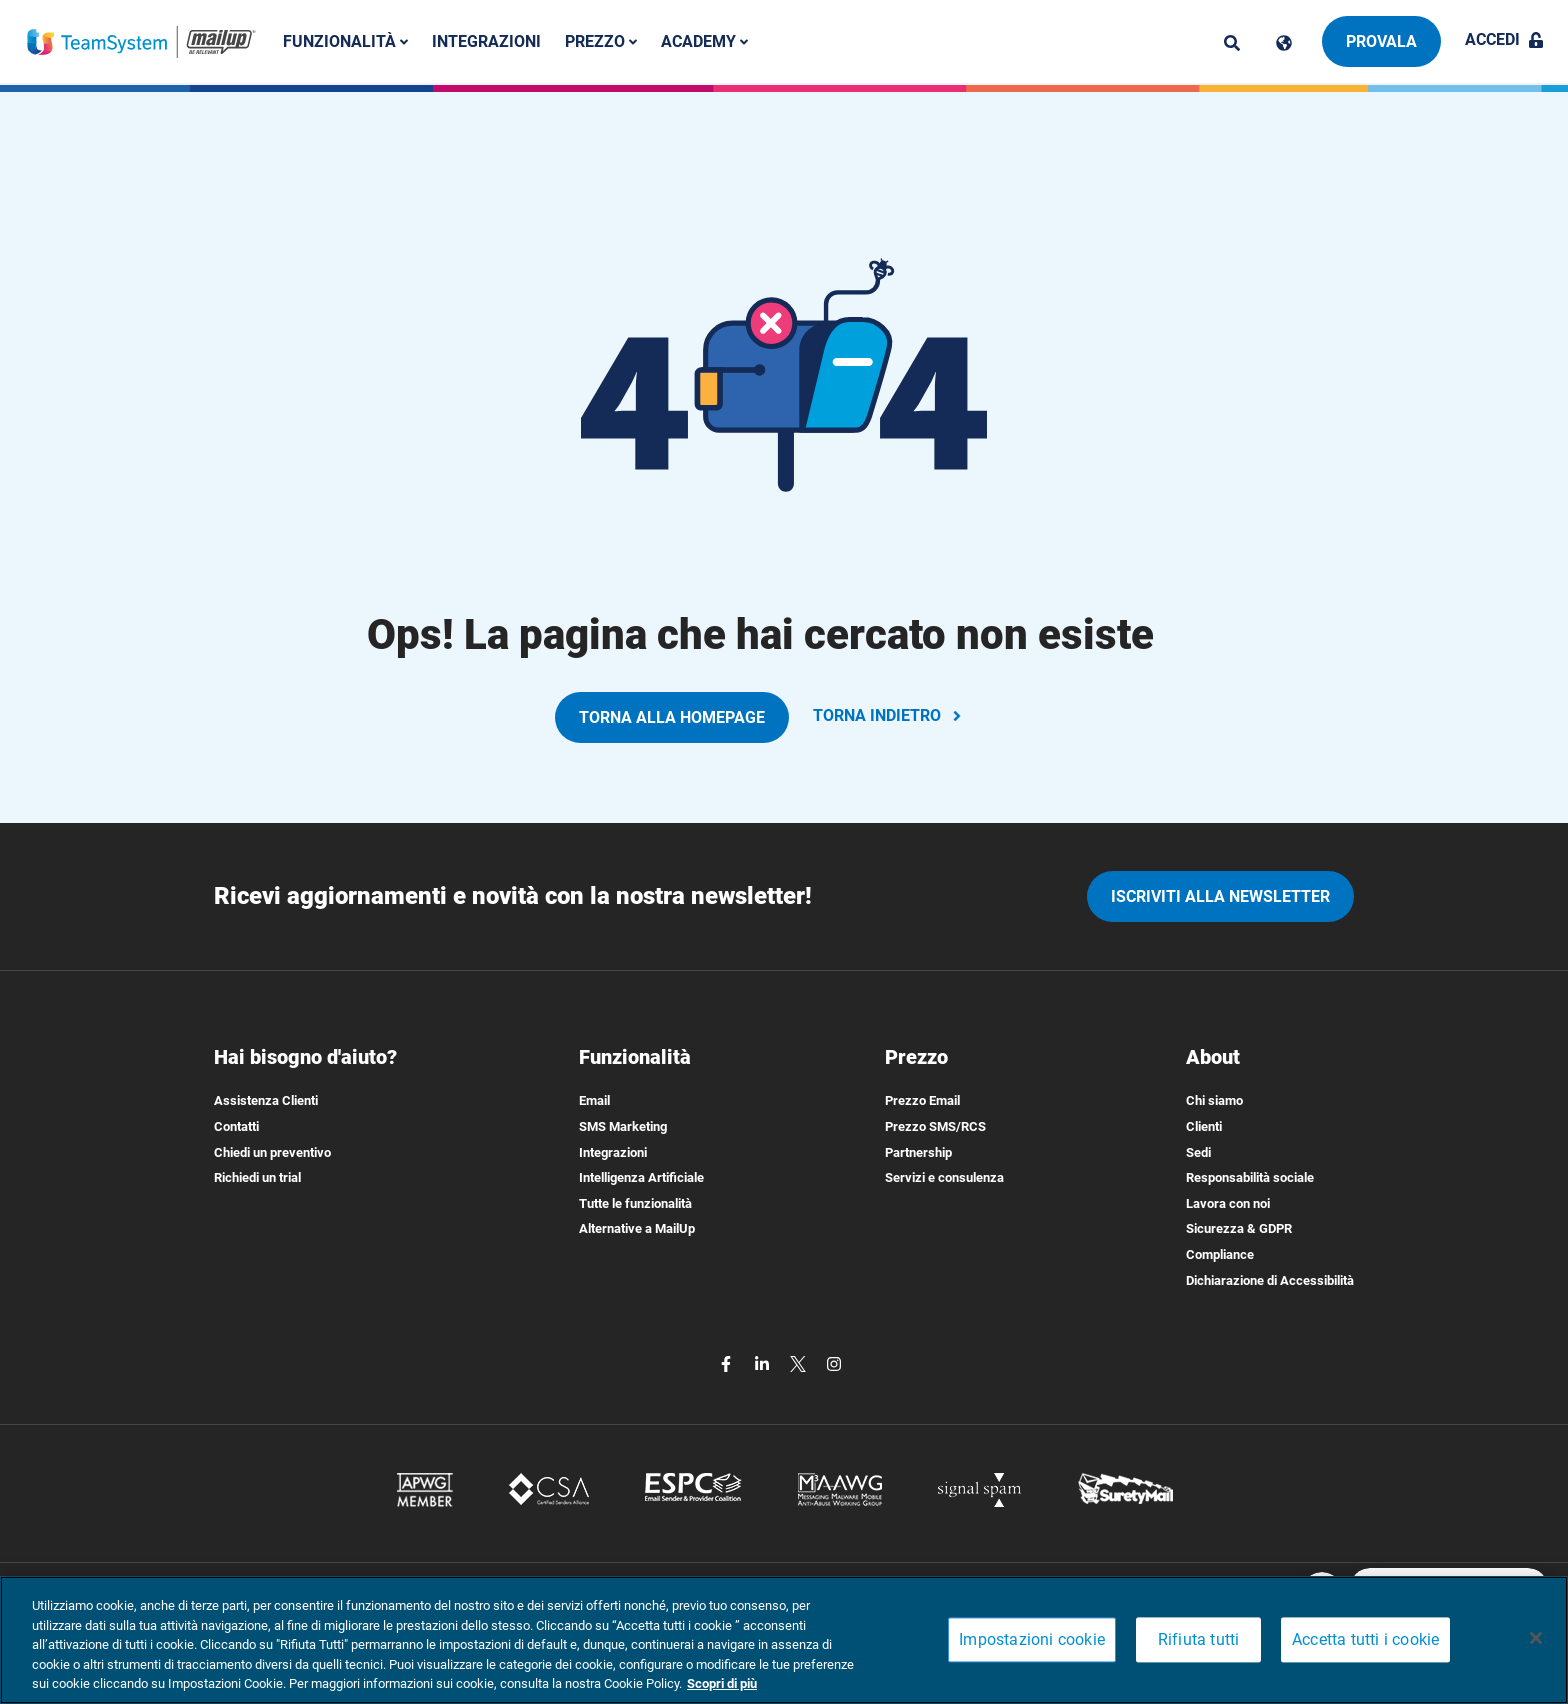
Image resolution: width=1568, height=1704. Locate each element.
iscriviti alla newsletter (1220, 896)
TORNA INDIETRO (889, 715)
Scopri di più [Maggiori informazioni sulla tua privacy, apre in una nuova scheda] (722, 1683)
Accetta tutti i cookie (1365, 1640)
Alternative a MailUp (637, 1228)
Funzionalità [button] (345, 41)
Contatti (236, 1126)
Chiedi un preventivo (272, 1152)
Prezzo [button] (601, 41)
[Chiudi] (1536, 1638)
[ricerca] (1232, 43)
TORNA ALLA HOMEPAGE (672, 717)
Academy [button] (704, 41)
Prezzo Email (922, 1100)
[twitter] (800, 1362)
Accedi (1504, 39)
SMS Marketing (623, 1126)
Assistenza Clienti (266, 1100)
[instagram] (834, 1362)
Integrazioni (486, 41)
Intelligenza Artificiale (641, 1177)
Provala (1381, 41)
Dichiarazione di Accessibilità (1270, 1280)
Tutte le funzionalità (635, 1203)
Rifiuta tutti (1199, 1640)
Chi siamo (1214, 1100)
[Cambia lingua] (1284, 43)
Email (594, 1100)
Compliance (1220, 1254)
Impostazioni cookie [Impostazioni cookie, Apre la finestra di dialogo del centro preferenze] (1032, 1640)
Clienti (1204, 1126)
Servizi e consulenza (944, 1177)
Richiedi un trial (257, 1177)
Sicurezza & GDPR (1239, 1228)
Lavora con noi (1228, 1203)
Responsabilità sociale (1250, 1177)
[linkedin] (764, 1362)
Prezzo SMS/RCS (935, 1126)
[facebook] (728, 1362)
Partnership (918, 1152)
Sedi (1198, 1152)
